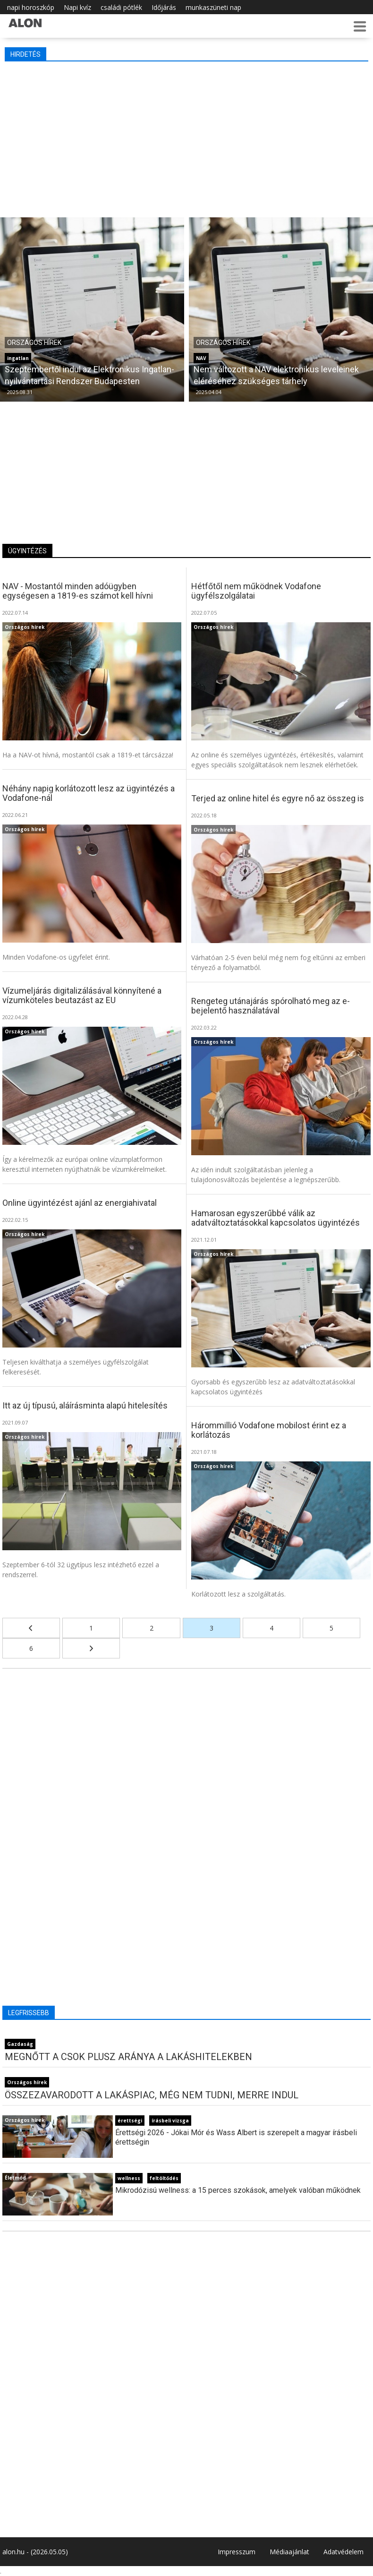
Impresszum (236, 2551)
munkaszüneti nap (213, 7)
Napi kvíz (77, 7)
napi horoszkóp (30, 7)
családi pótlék (121, 7)
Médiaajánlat (289, 2551)
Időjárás (164, 7)
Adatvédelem (343, 2551)
